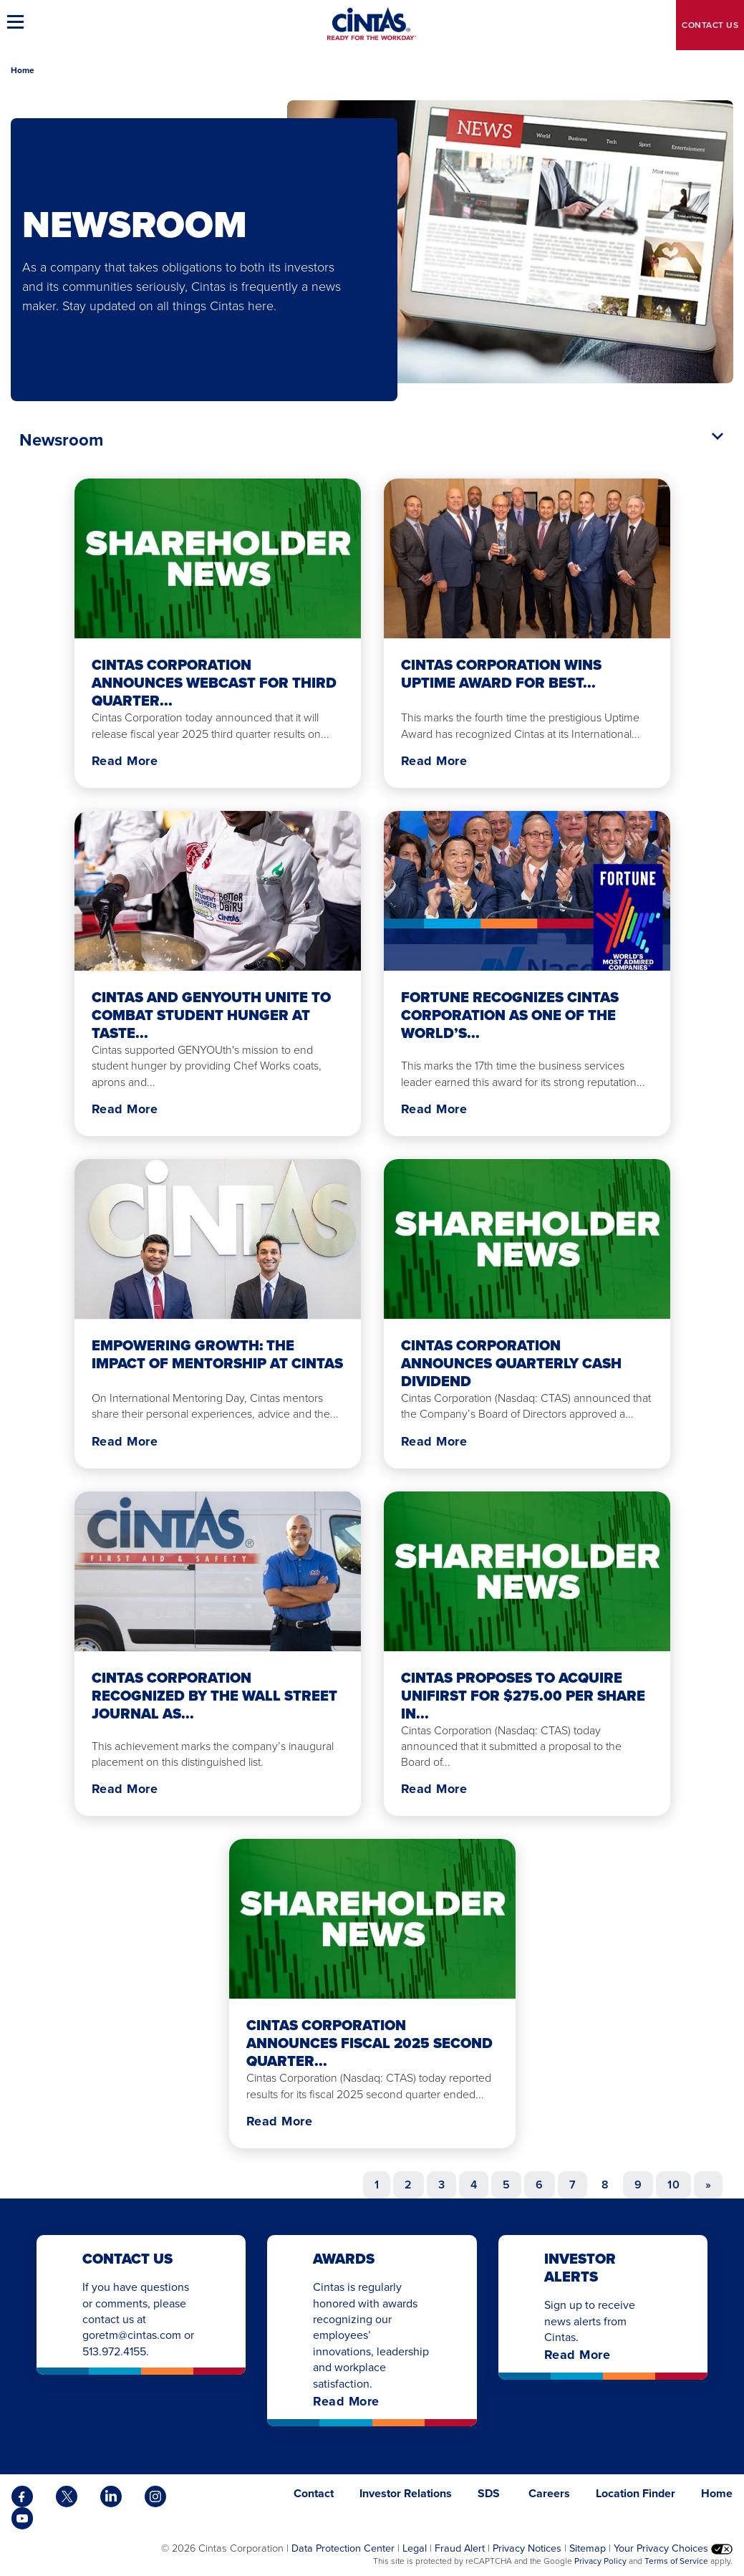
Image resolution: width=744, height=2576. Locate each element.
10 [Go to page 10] (673, 2184)
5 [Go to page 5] (506, 2184)
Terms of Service (676, 2561)
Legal (414, 2548)
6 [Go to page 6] (539, 2184)
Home (22, 70)
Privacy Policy (600, 2561)
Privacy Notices (527, 2548)
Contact (710, 25)
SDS (490, 2493)
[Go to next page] (708, 2184)
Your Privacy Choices (673, 2548)
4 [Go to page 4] (473, 2184)
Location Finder (635, 2493)
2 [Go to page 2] (408, 2184)
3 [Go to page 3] (441, 2184)
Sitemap (587, 2548)
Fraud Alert (460, 2548)
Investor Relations (405, 2493)
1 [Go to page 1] (377, 2184)
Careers (549, 2493)
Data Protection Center (343, 2548)
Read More (125, 760)
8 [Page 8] (605, 2184)
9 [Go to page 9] (638, 2184)
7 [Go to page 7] (572, 2184)
